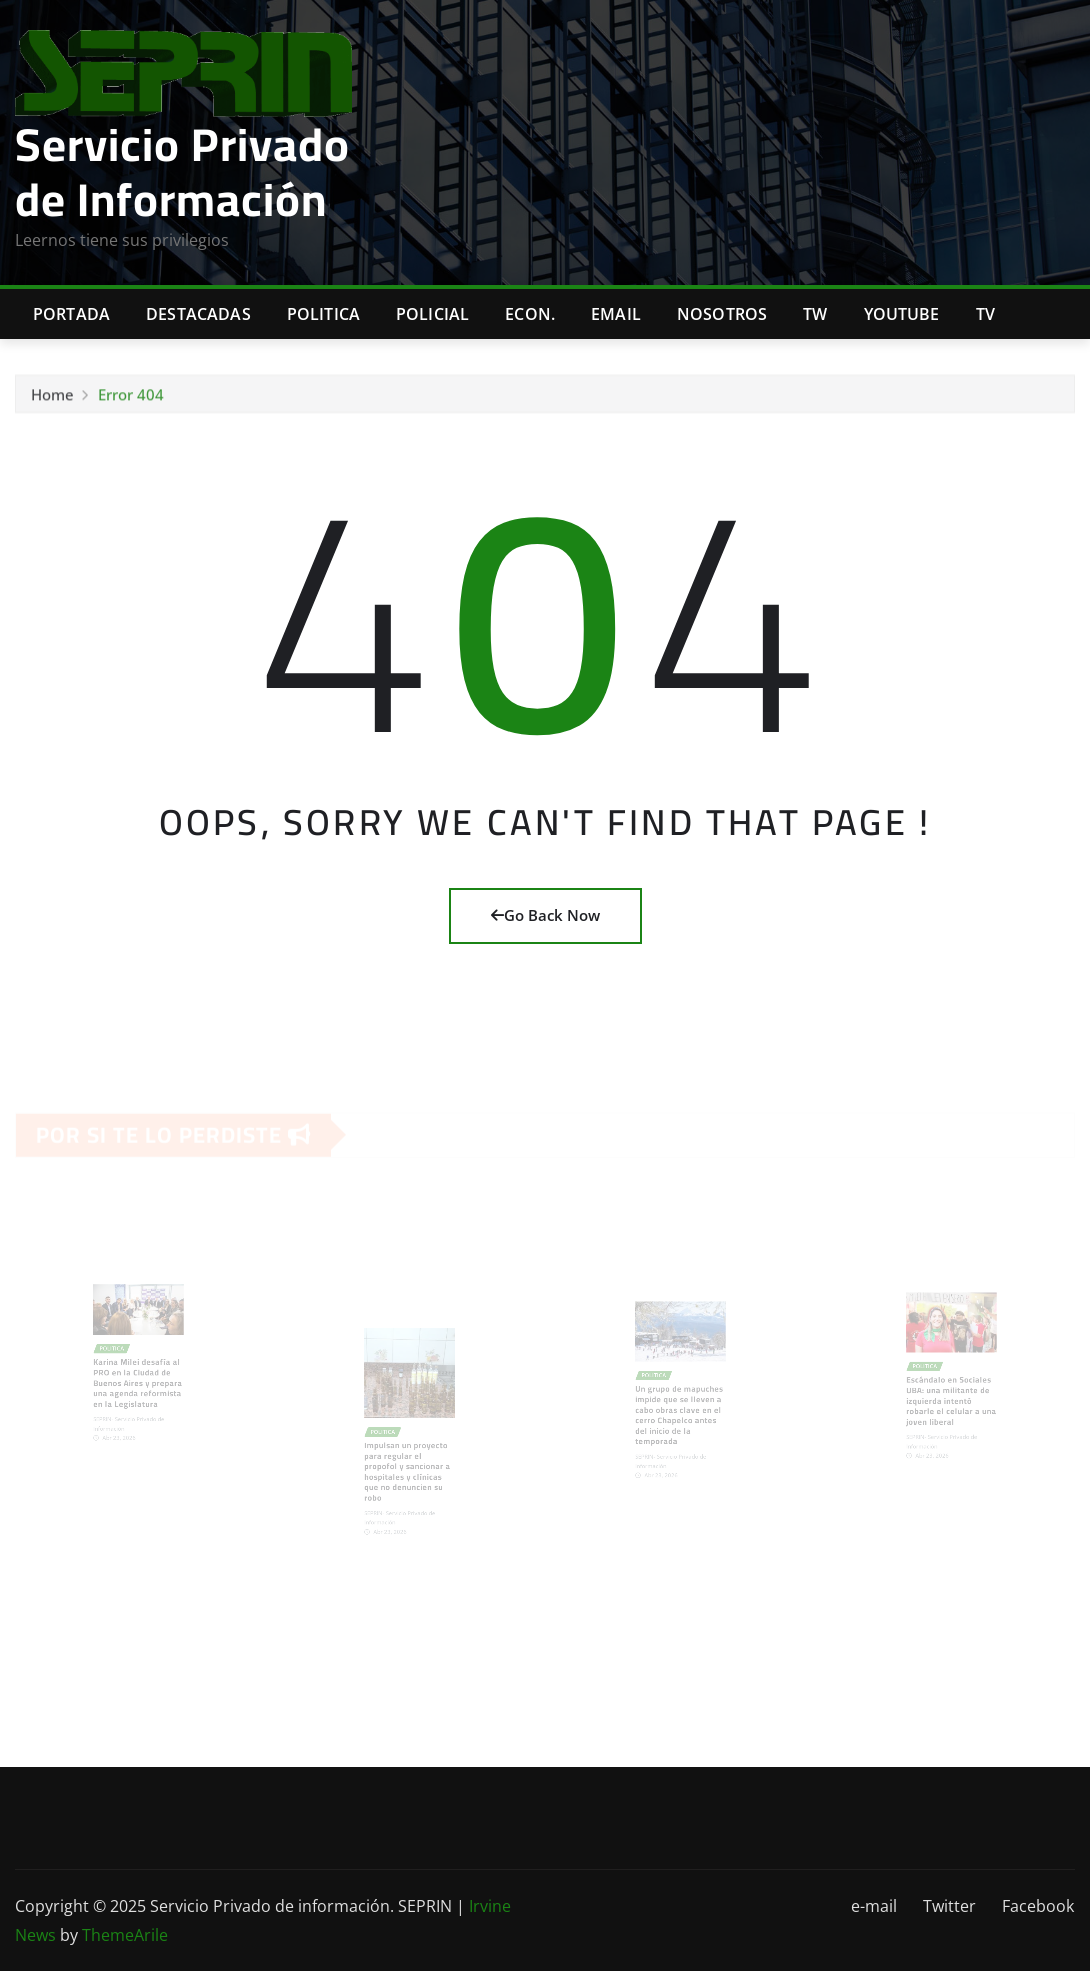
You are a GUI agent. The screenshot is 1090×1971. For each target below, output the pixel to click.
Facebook (1038, 1906)
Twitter (949, 1906)
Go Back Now (545, 915)
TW (815, 314)
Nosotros (722, 314)
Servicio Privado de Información (182, 171)
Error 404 (131, 397)
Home (52, 397)
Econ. (530, 314)
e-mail (874, 1906)
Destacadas (198, 314)
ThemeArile (125, 1935)
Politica (323, 314)
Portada (71, 314)
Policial (432, 314)
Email (616, 314)
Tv (985, 314)
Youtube (902, 314)
